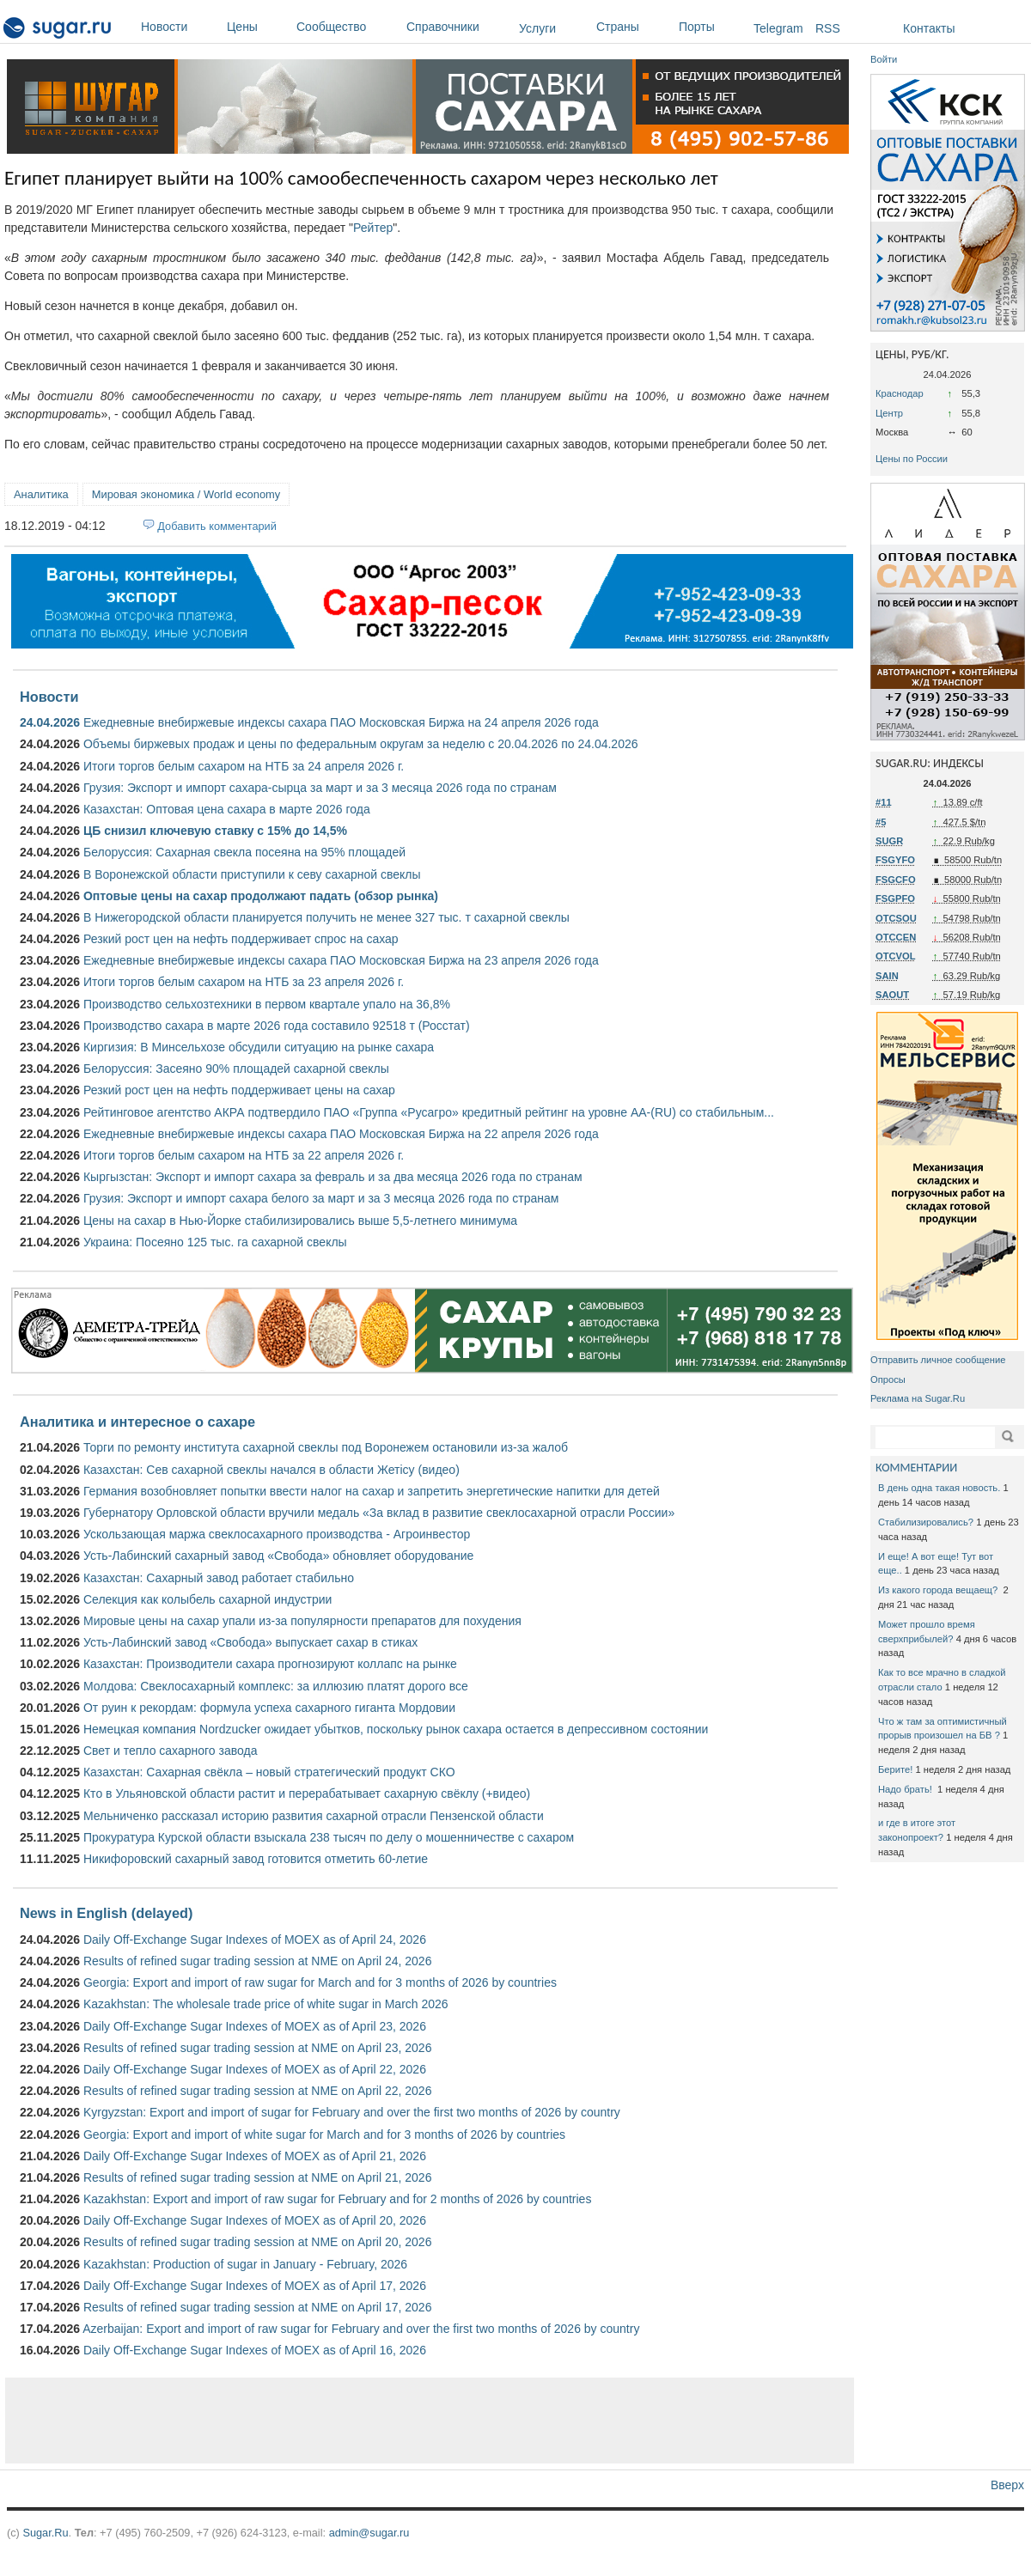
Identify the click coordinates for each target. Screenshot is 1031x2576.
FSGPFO (895, 898)
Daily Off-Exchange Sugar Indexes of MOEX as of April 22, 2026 (254, 2069)
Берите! (895, 1769)
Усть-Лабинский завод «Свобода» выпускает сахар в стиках (250, 1642)
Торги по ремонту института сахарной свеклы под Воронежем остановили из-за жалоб (325, 1447)
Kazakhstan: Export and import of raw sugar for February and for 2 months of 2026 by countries (337, 2199)
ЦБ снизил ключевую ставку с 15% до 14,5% (215, 830)
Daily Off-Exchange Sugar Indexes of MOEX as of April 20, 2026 (254, 2220)
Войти (883, 59)
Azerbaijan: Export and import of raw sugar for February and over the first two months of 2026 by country (360, 2328)
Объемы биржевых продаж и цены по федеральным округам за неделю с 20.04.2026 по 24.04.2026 (360, 744)
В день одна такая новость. (939, 1488)
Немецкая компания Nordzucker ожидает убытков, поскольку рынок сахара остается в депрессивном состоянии (395, 1729)
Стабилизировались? (925, 1522)
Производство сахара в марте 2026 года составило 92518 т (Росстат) (276, 1025)
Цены (257, 27)
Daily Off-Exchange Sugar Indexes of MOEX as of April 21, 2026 (254, 2156)
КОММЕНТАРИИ (916, 1467)
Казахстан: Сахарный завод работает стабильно (218, 1578)
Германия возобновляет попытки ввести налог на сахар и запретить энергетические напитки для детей (371, 1491)
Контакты (929, 28)
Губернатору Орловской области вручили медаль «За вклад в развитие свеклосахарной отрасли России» (378, 1512)
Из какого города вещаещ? (939, 1590)
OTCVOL (895, 956)
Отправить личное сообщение (937, 1360)
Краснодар (899, 393)
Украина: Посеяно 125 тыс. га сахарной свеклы (215, 1242)
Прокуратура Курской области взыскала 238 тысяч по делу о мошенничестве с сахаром (328, 1837)
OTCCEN (895, 937)
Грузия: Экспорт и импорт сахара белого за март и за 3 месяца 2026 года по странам (320, 1198)
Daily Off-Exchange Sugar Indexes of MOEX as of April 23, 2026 (254, 2026)
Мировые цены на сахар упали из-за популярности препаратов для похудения (302, 1621)
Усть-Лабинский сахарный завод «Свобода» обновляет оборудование (278, 1555)
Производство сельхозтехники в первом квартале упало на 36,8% (266, 1004)
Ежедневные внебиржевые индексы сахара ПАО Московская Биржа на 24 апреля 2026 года (341, 722)
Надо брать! (906, 1789)
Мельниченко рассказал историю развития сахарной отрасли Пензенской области (313, 1816)
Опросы (888, 1379)
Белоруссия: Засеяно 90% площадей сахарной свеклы (236, 1068)
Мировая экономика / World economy (186, 494)
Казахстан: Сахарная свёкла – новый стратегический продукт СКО (269, 1772)
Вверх (1007, 2485)
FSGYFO (895, 860)
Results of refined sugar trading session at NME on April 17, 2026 (257, 2307)
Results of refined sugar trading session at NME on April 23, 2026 (257, 2048)
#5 (880, 822)
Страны (633, 27)
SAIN (887, 976)
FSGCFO (895, 879)
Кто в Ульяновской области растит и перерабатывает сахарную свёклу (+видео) (306, 1793)
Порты (712, 27)
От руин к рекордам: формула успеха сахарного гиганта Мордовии (269, 1707)
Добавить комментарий (217, 526)
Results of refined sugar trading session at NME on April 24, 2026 (257, 1961)
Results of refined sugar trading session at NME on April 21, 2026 (257, 2177)
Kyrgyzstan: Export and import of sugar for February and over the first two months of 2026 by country (351, 2112)
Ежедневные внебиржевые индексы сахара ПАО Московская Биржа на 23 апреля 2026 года (341, 960)
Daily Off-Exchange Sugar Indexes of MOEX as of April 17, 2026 (254, 2286)
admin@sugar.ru (369, 2532)
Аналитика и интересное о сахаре (137, 1421)
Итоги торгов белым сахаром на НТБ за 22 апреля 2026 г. (243, 1155)
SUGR (889, 841)
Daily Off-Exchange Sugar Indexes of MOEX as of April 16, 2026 (254, 2350)
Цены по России (911, 459)
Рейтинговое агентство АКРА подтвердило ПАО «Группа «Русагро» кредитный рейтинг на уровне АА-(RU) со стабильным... (428, 1112)
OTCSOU (896, 918)
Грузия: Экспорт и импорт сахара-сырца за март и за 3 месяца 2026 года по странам (320, 788)
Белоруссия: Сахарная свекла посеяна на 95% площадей (244, 852)
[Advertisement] (429, 2420)
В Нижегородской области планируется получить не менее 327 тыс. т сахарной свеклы (326, 917)
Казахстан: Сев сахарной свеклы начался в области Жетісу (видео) (271, 1470)
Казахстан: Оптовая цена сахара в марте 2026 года (226, 809)
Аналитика (41, 494)
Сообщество (347, 27)
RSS (827, 28)
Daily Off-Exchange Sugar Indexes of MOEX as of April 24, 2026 (254, 1939)
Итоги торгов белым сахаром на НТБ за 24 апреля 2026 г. (243, 766)
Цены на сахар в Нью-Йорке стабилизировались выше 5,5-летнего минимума (300, 1220)
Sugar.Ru (45, 2532)
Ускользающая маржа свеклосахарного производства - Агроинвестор (276, 1534)
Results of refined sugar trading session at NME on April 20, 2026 (257, 2242)
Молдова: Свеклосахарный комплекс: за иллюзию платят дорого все (275, 1686)
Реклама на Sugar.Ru (917, 1398)
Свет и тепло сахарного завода (170, 1750)
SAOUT (892, 995)
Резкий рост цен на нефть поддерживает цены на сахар (239, 1090)
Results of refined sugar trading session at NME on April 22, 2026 (257, 2091)
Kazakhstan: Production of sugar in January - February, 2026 (245, 2264)
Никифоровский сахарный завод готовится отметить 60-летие (255, 1859)
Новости (179, 27)
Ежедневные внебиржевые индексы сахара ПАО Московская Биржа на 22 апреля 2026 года (341, 1134)
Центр (889, 413)
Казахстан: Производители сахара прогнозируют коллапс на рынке (270, 1664)
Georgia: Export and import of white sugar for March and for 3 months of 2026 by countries (324, 2134)
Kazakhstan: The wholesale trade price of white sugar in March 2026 (265, 2004)
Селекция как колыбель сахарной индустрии (207, 1599)
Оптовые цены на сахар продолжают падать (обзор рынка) (260, 896)
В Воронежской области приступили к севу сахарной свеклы (252, 874)
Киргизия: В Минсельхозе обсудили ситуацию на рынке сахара (258, 1047)
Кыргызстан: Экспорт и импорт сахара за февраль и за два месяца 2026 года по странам (333, 1177)
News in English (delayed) (106, 1913)
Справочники (458, 27)
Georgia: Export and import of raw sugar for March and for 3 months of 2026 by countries (320, 1982)
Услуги (537, 28)
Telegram (778, 28)
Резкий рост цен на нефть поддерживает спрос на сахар (241, 939)
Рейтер (373, 227)
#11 (883, 802)
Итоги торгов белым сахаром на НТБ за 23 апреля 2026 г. (243, 982)
